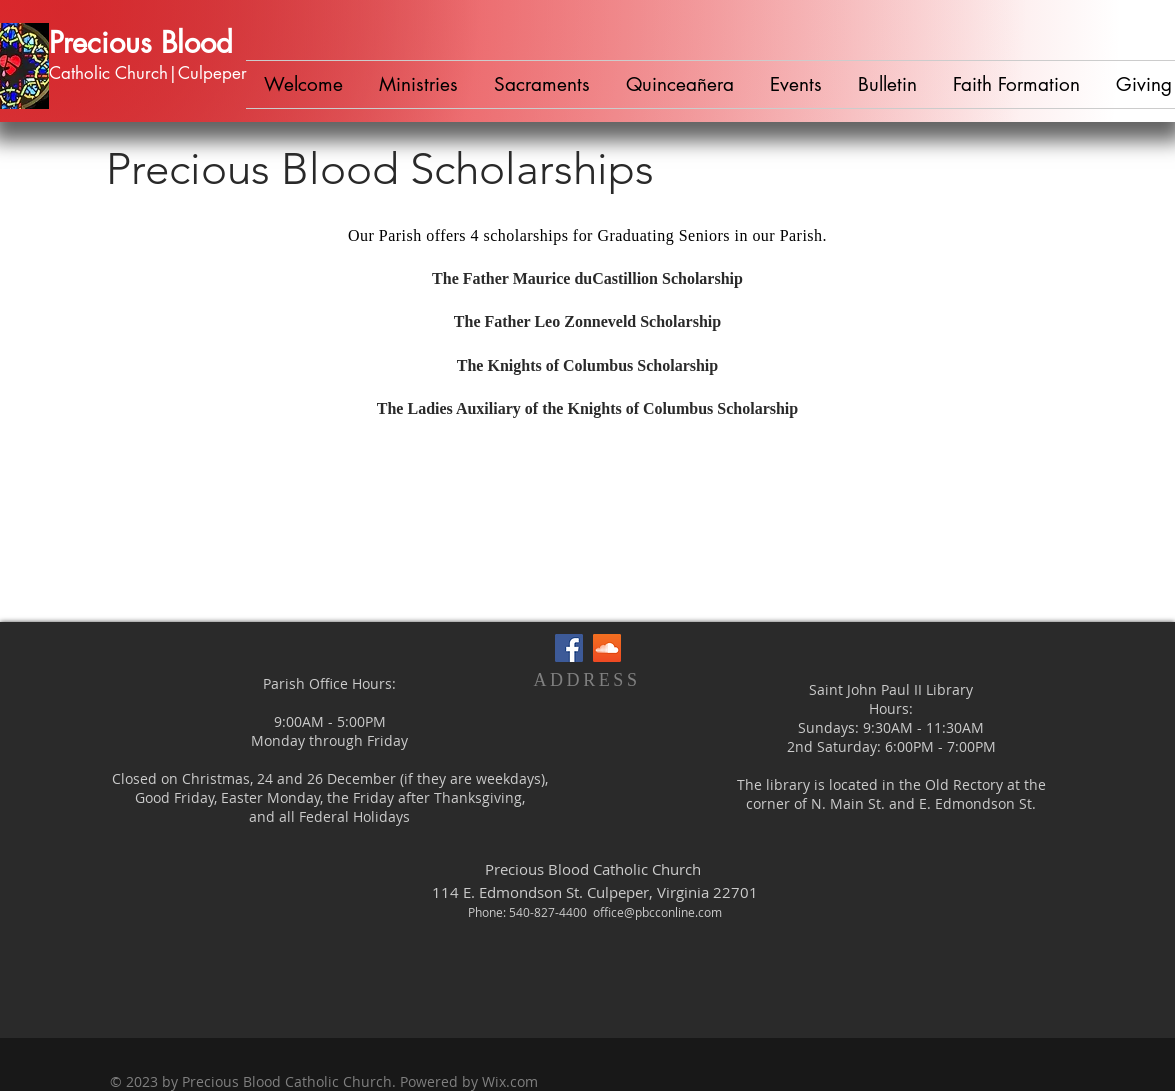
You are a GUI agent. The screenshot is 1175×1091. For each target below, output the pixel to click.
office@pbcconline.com (657, 912)
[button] (418, 84)
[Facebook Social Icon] (569, 648)
